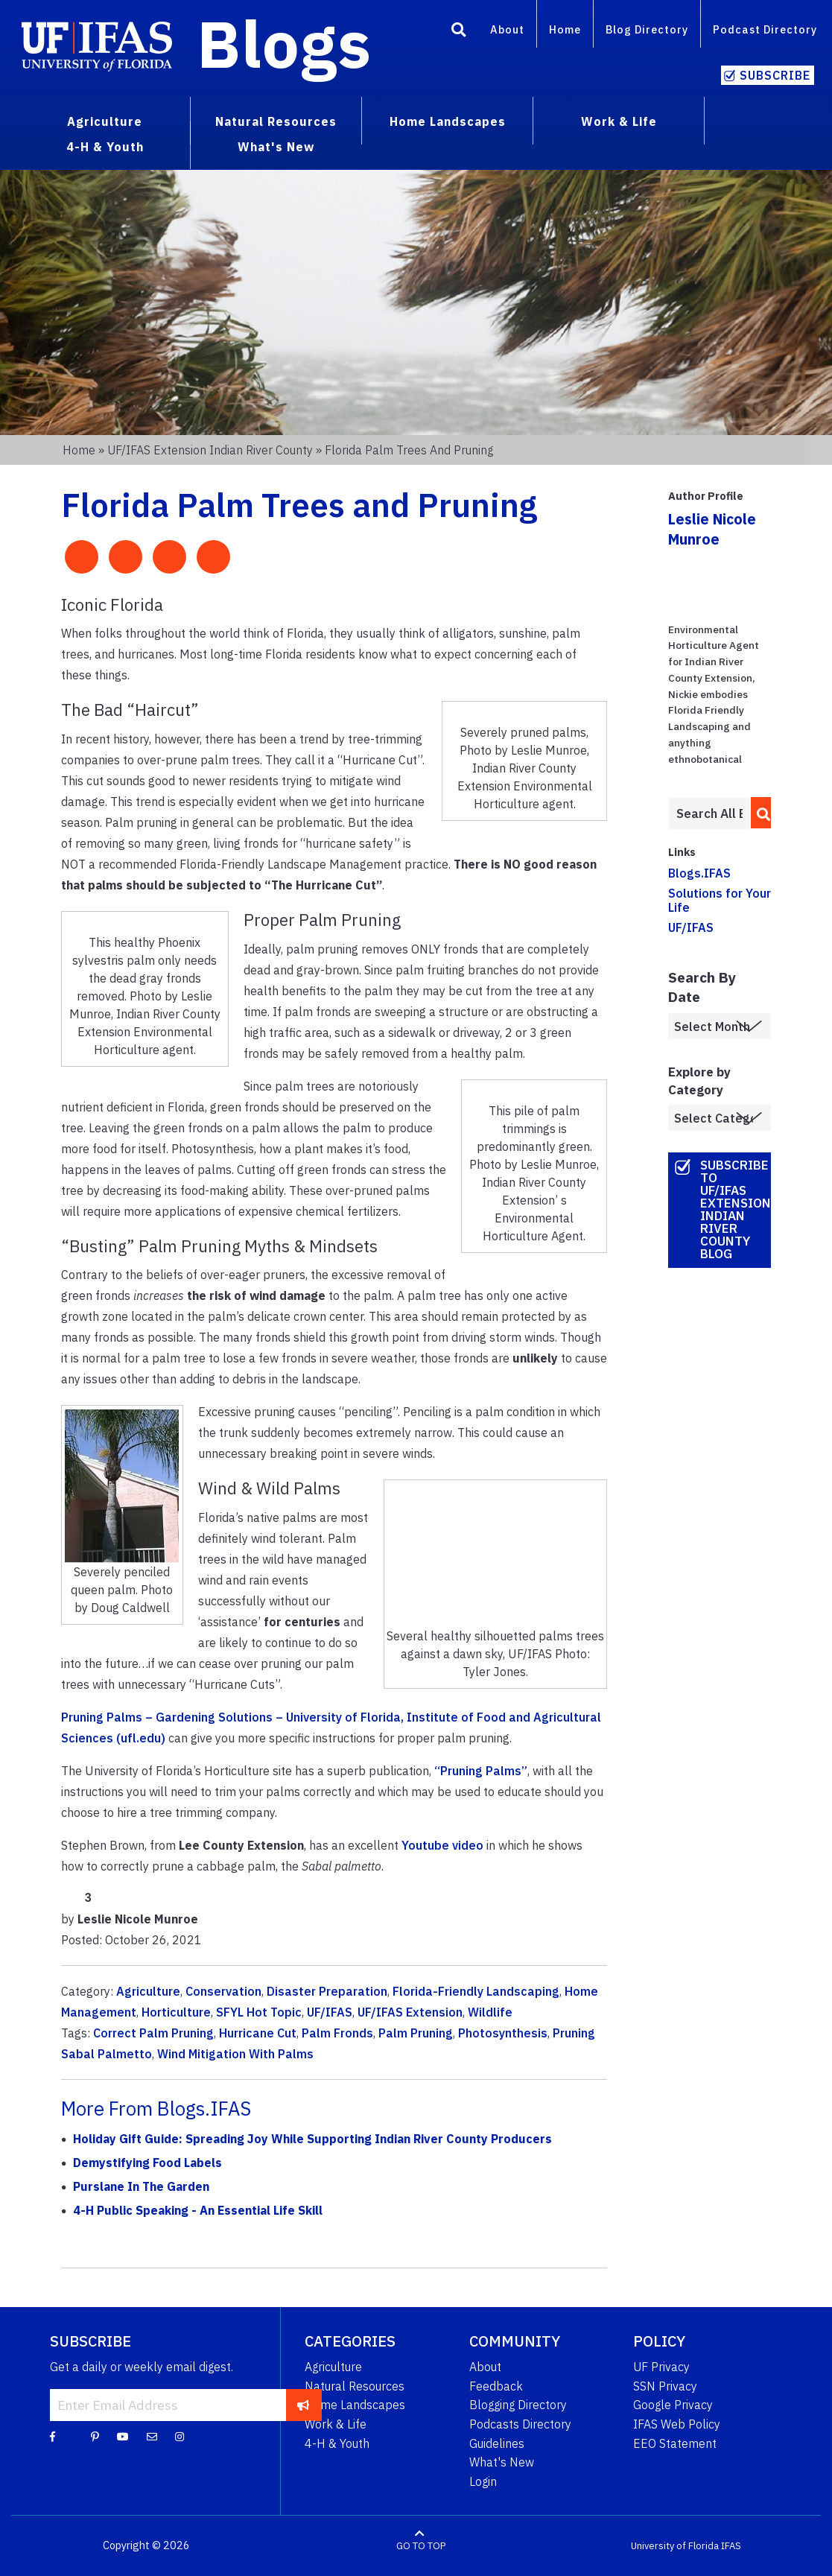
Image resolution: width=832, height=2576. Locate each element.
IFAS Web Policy (676, 2424)
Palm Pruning (415, 2032)
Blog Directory (647, 29)
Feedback (496, 2386)
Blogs (284, 43)
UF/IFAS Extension (410, 2012)
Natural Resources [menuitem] (276, 121)
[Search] (458, 32)
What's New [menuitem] (276, 146)
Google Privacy (673, 2404)
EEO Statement (675, 2443)
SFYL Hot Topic (259, 2012)
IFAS (731, 2545)
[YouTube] (123, 2436)
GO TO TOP (420, 2545)
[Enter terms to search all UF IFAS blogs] (709, 813)
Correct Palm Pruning (153, 2032)
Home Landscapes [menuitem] (448, 121)
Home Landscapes (355, 2404)
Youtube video (442, 1845)
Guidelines (496, 2443)
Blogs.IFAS (699, 873)
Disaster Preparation (327, 1991)
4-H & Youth (337, 2443)
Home (565, 29)
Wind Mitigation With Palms (235, 2053)
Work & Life (335, 2424)
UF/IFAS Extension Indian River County (210, 449)
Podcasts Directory (520, 2424)
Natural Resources (354, 2386)
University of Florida (675, 2545)
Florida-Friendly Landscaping (476, 1991)
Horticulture (176, 2012)
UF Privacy (661, 2366)
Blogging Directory (518, 2404)
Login (483, 2481)
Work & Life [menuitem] (619, 121)
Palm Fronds (337, 2032)
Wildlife (490, 2012)
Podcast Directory (765, 29)
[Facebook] (52, 2436)
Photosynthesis (502, 2032)
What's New (501, 2462)
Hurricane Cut (257, 2032)
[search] (759, 812)
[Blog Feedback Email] (152, 2436)
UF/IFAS (329, 2012)
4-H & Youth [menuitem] (105, 146)
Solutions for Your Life (719, 900)
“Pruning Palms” (480, 1770)
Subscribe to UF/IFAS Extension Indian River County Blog (735, 1209)
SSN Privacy (665, 2386)
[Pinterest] (95, 2436)
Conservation (223, 1991)
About (507, 29)
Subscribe (775, 75)
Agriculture (148, 1991)
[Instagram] (179, 2436)
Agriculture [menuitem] (104, 121)
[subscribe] (303, 2404)
